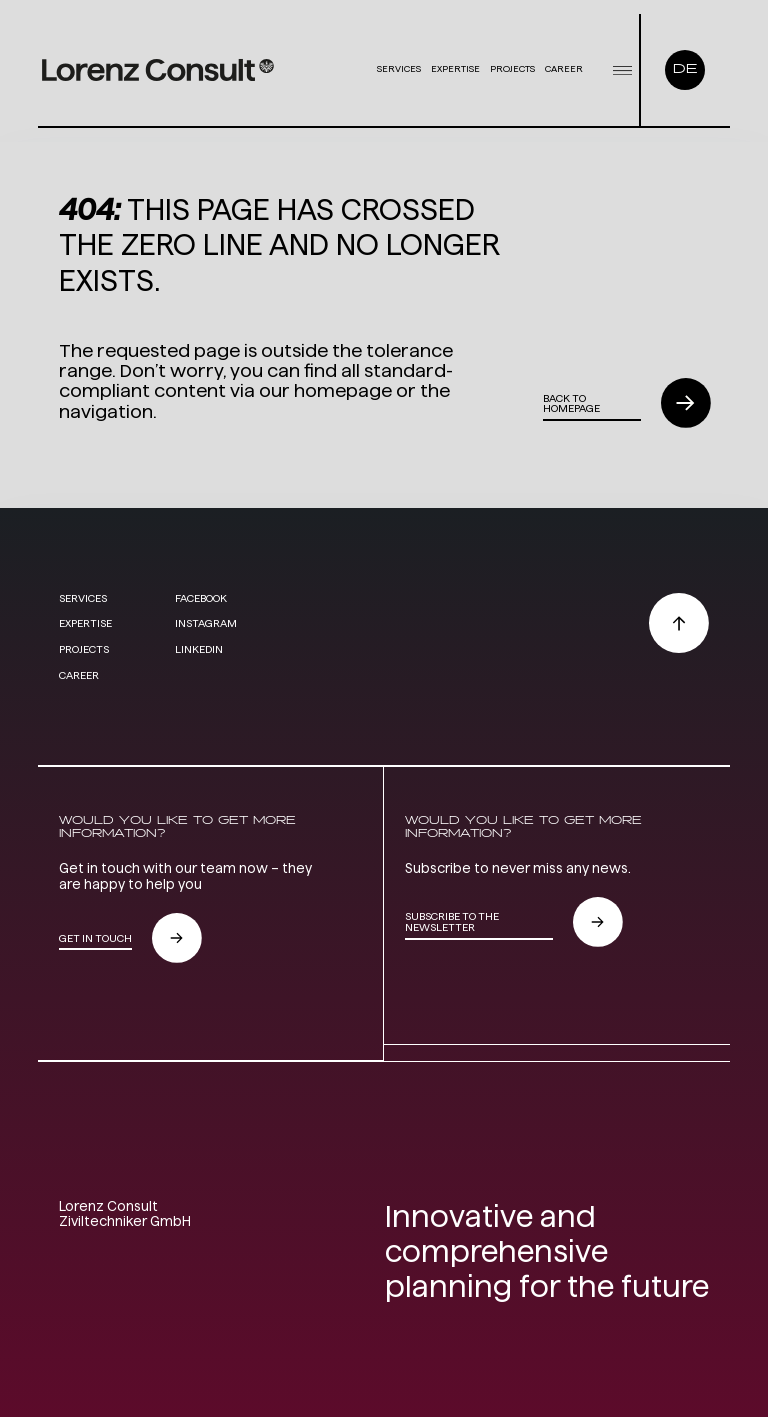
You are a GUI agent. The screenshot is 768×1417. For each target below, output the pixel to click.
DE (685, 69)
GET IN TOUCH (95, 938)
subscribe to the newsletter (452, 921)
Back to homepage (571, 403)
